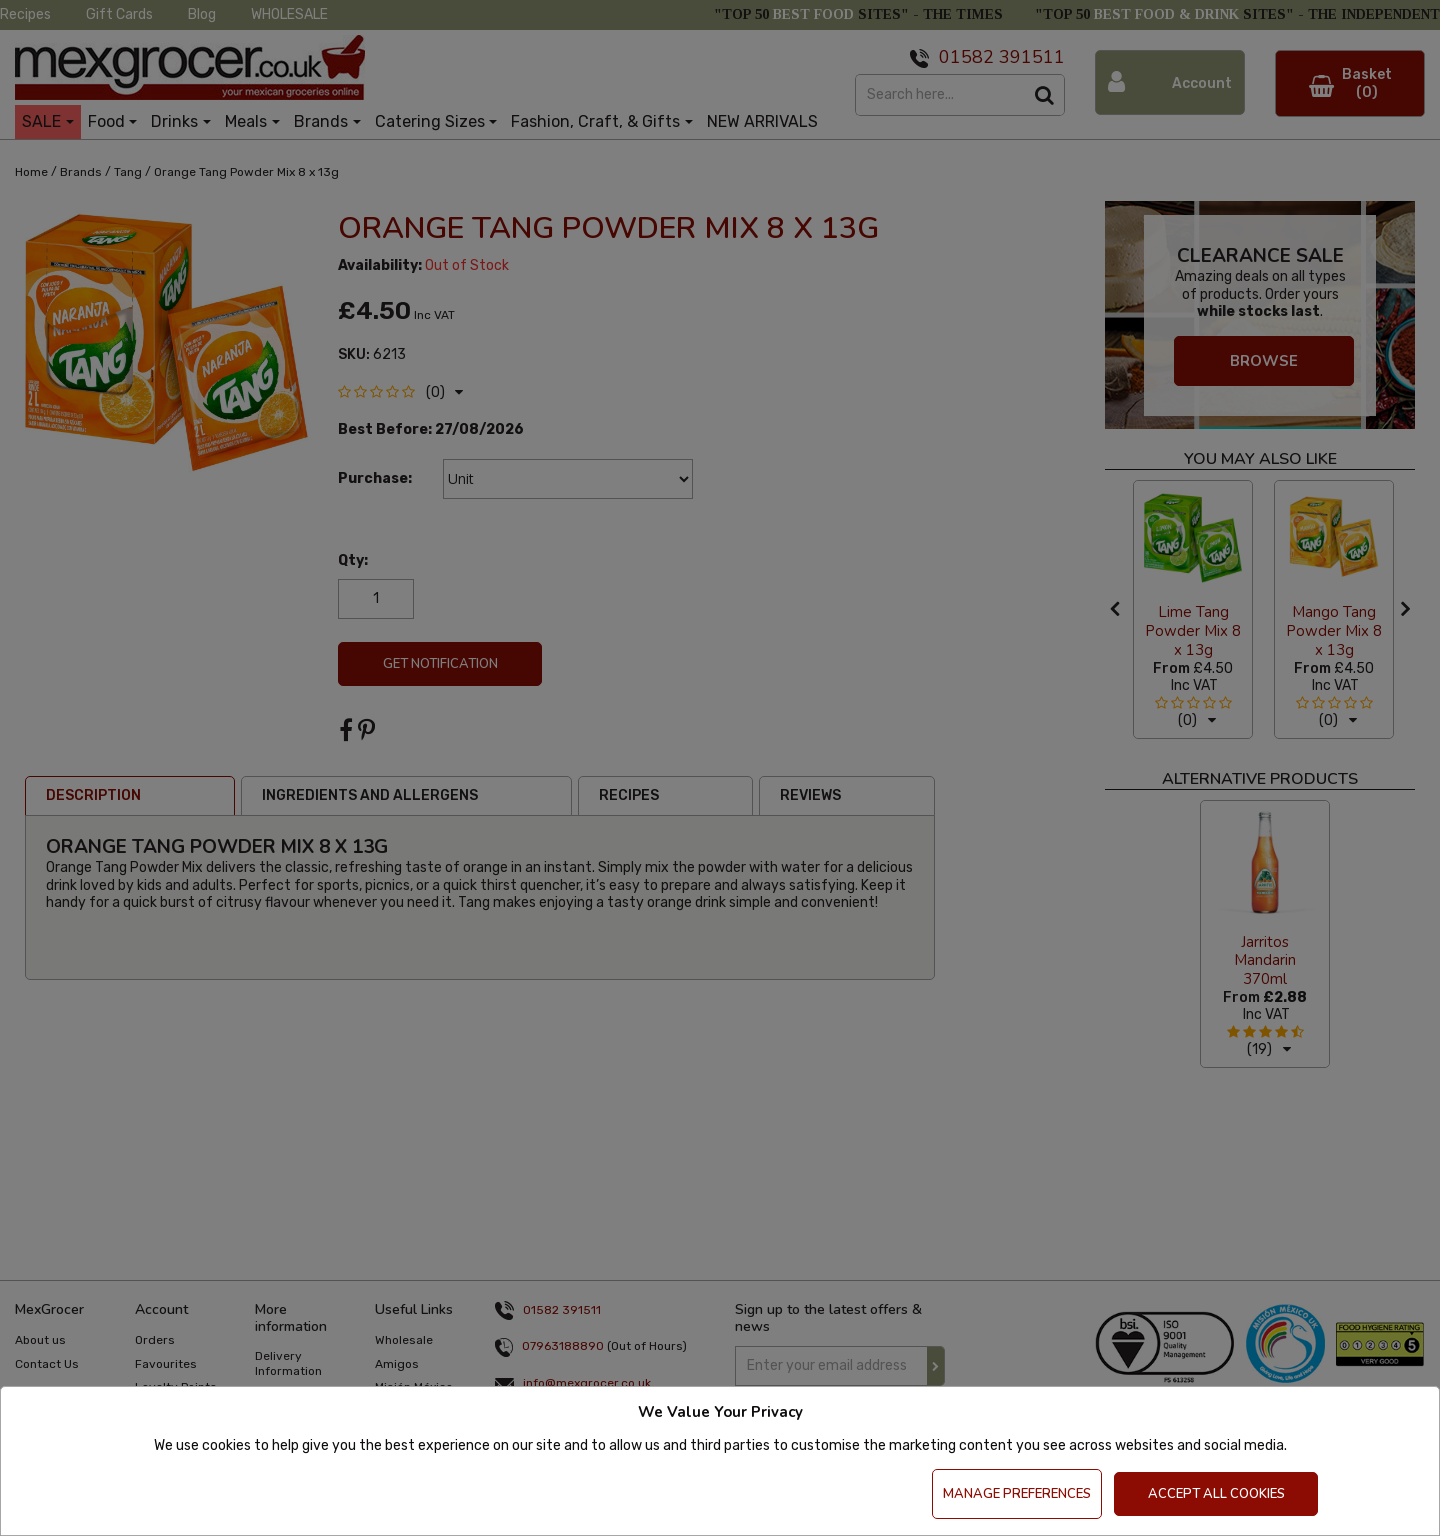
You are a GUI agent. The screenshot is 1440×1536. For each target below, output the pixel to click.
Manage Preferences (1017, 1494)
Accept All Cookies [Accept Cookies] (1216, 1494)
